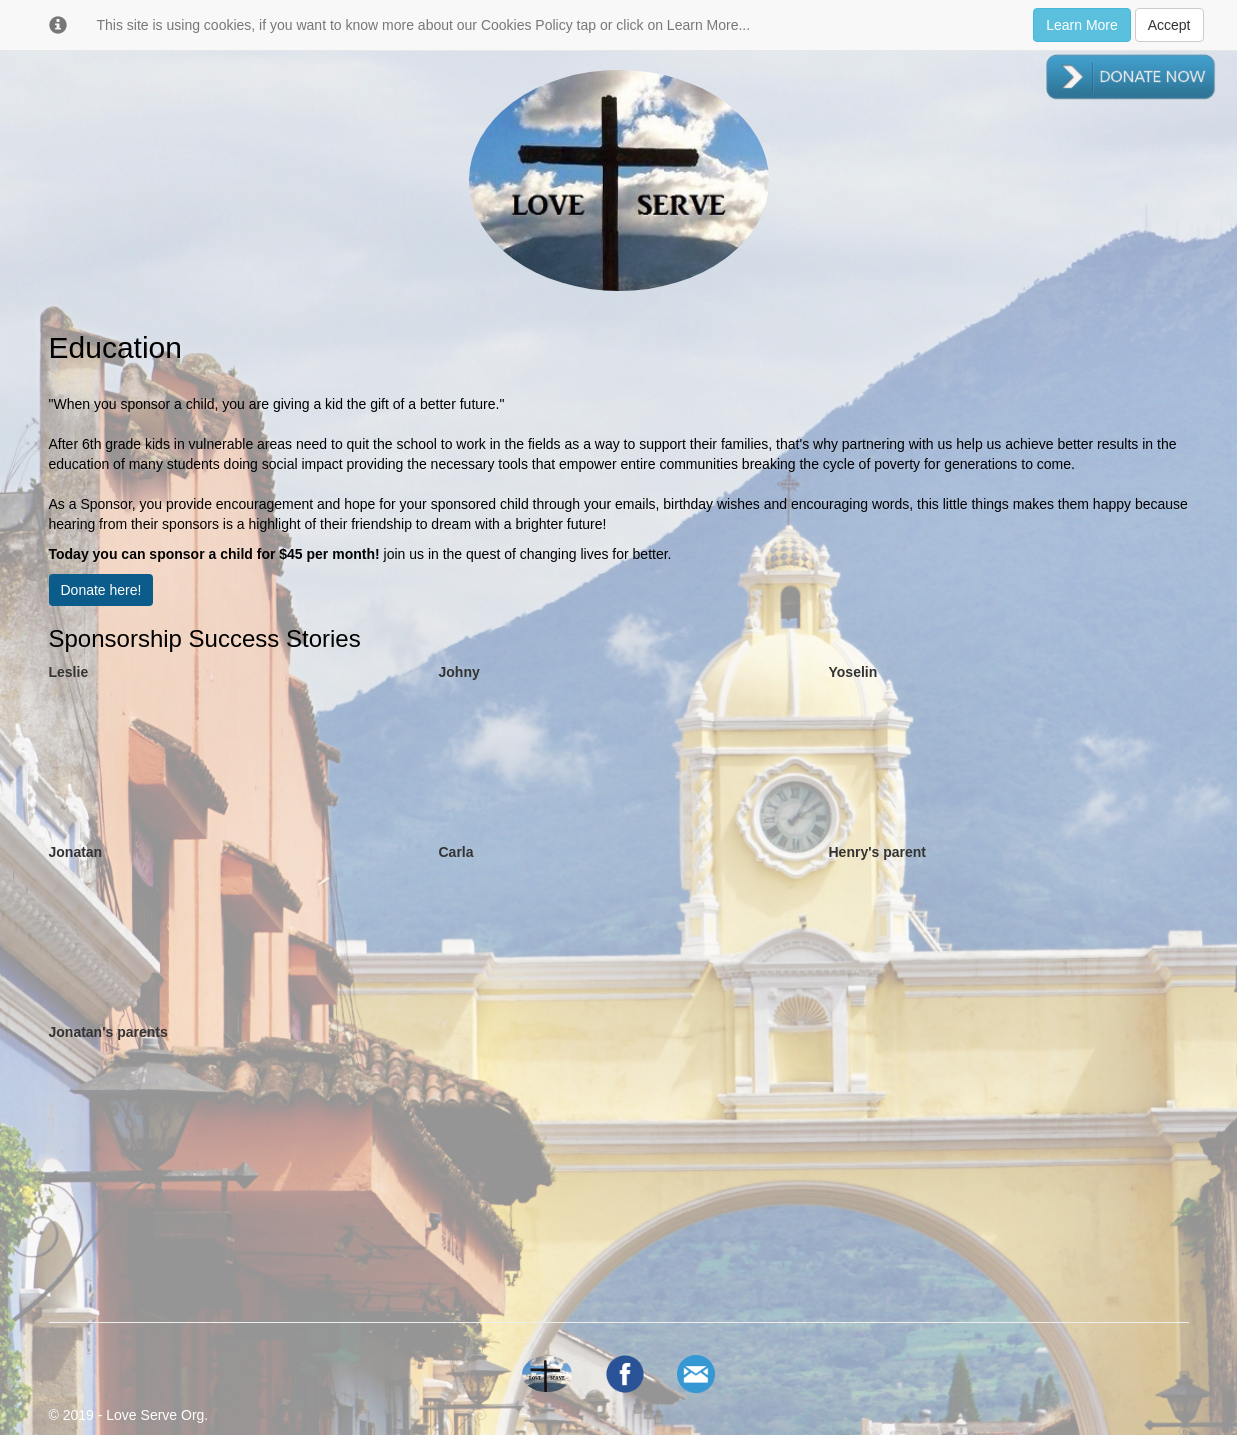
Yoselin (853, 672)
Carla (456, 852)
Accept (1169, 25)
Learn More (1082, 25)
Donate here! (101, 590)
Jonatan (76, 852)
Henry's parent (877, 852)
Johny (459, 672)
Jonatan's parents (108, 1032)
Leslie (69, 672)
